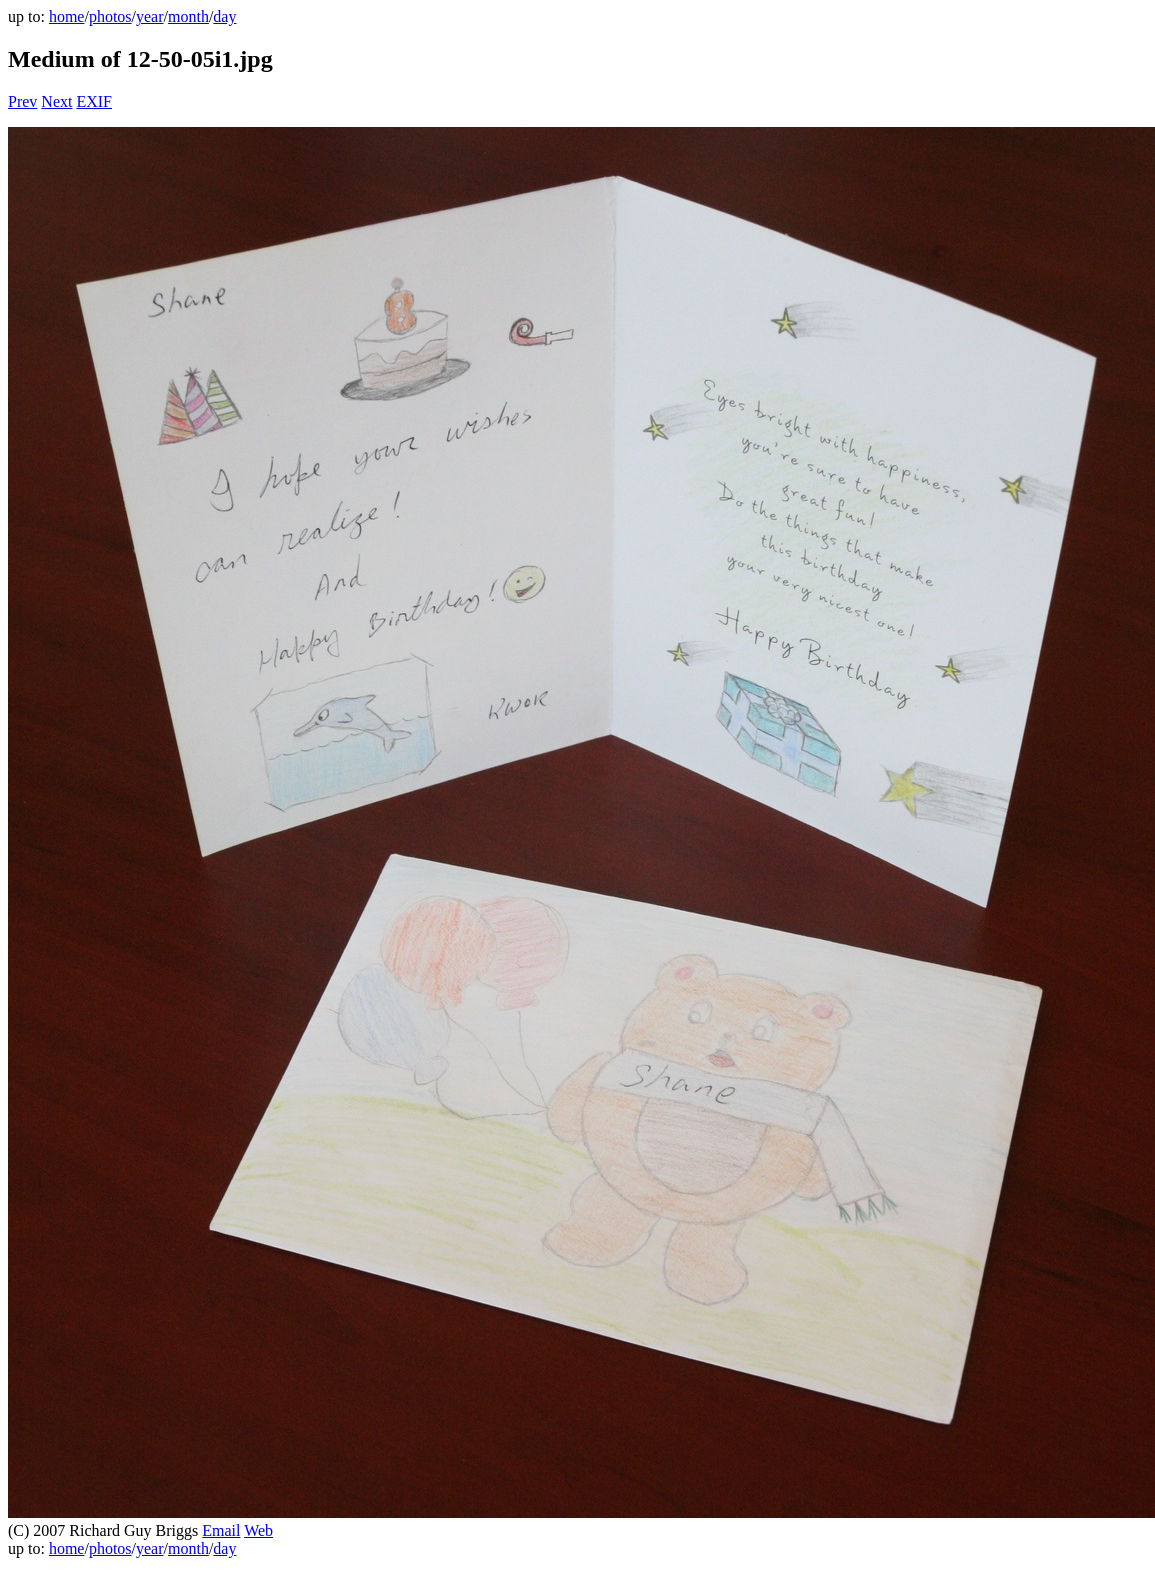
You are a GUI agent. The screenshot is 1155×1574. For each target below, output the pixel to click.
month (188, 16)
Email (221, 1530)
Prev (22, 101)
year (150, 16)
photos (110, 16)
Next (56, 101)
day (224, 16)
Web (258, 1530)
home (67, 16)
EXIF (94, 101)
